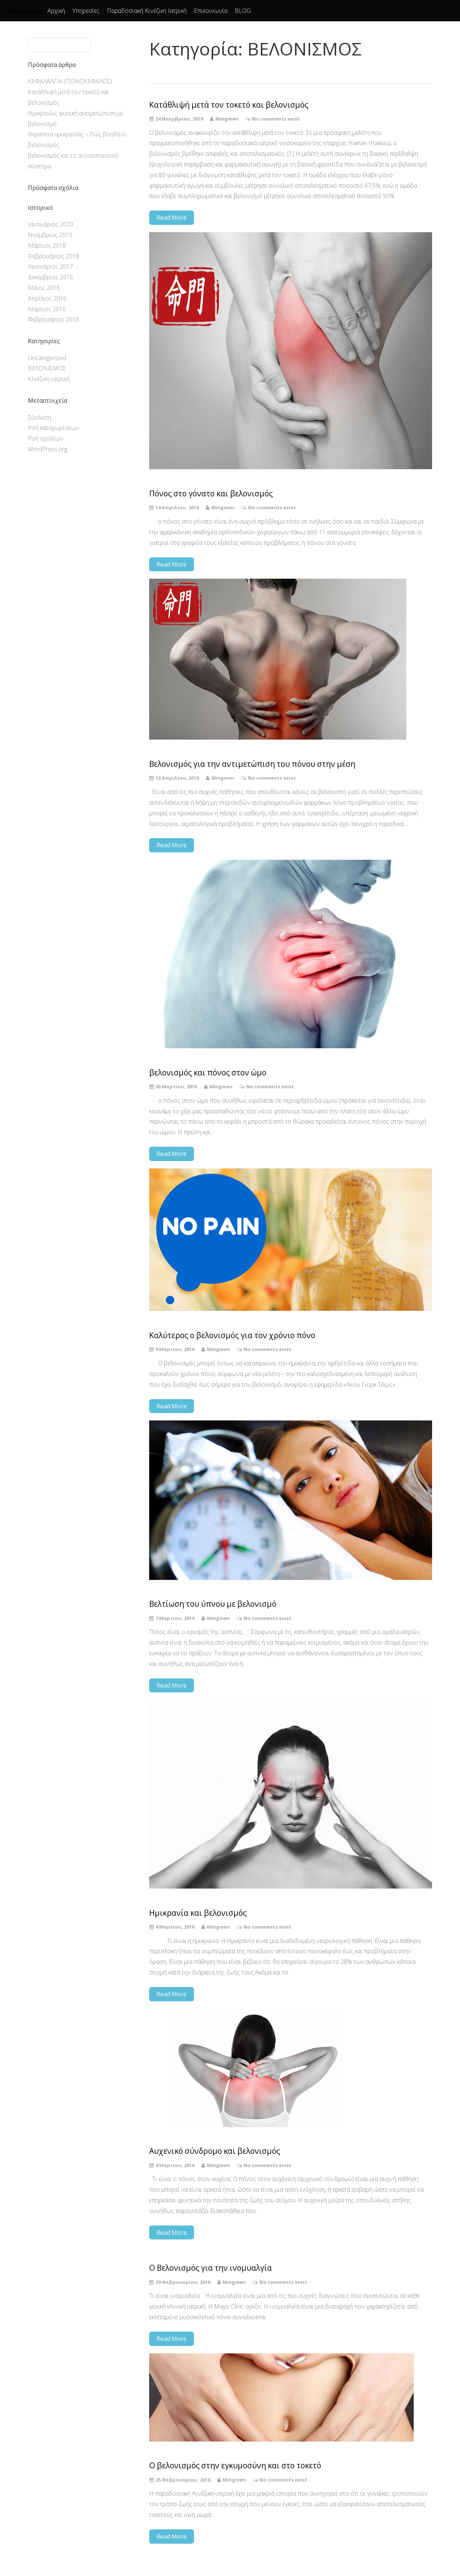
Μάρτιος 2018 (47, 245)
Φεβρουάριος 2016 (53, 319)
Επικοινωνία (210, 11)
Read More (172, 217)
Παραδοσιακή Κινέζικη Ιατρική (147, 11)
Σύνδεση (39, 417)
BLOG (243, 11)
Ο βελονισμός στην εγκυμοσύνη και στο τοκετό (235, 2465)
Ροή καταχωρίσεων (53, 428)
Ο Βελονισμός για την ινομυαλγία (210, 2268)
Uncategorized (47, 358)
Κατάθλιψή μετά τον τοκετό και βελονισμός (228, 104)
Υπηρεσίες (86, 11)
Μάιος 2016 (44, 288)
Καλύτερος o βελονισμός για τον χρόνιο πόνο (232, 1335)
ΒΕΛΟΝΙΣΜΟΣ (47, 368)
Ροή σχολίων (45, 438)
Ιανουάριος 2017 (50, 266)
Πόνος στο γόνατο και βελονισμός (211, 493)
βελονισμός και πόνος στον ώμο (207, 1072)
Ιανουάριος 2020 (50, 224)
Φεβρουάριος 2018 (53, 256)
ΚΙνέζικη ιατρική (49, 379)
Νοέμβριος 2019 (50, 235)
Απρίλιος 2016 (47, 298)
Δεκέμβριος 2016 (50, 277)
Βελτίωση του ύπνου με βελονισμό (212, 1604)
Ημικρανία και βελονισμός (198, 1913)
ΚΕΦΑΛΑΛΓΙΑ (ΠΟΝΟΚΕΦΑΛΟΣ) (70, 81)
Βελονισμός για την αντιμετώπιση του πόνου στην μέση (252, 764)
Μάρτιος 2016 (47, 309)
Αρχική (56, 11)
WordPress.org (47, 449)
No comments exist (276, 118)
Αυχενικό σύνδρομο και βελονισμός (214, 2151)
